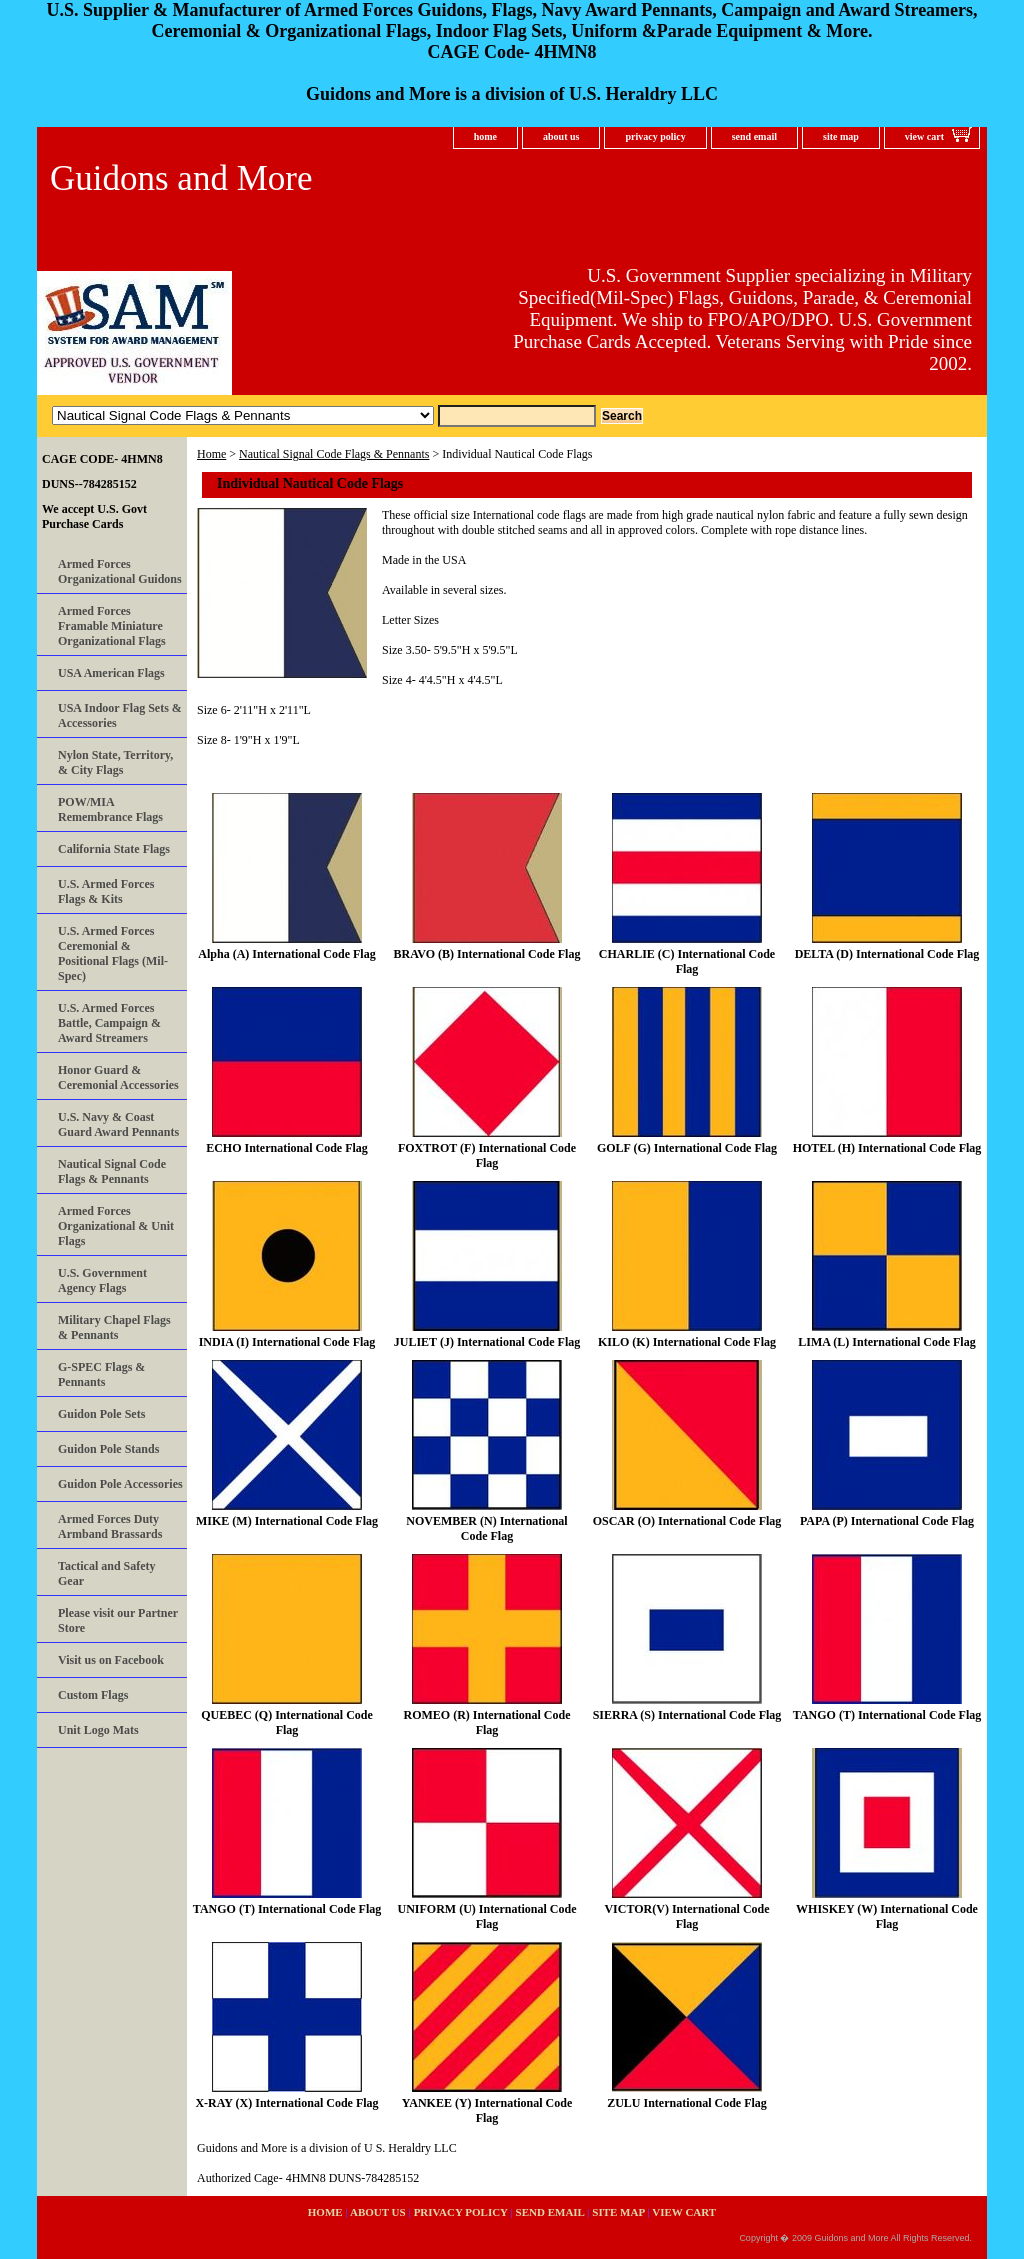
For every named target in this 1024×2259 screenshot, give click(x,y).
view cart (924, 136)
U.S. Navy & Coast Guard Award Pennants (118, 1124)
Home (211, 454)
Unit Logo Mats (98, 1730)
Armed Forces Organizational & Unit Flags (116, 1226)
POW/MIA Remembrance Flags (110, 809)
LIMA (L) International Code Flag (886, 1342)
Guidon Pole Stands (108, 1449)
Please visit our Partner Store (118, 1620)
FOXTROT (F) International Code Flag (487, 1155)
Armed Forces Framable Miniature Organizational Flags (112, 626)
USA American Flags (111, 673)
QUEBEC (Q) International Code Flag (287, 1722)
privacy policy (655, 136)
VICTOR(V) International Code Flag (686, 1916)
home (485, 136)
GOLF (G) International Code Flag (687, 1148)
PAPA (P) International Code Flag (887, 1521)
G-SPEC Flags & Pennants (101, 1374)
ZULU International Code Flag (687, 2103)
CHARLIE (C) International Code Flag (687, 961)
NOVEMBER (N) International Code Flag (486, 1528)
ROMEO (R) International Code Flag (487, 1722)
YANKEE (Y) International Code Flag (487, 2110)
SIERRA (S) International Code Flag (687, 1715)
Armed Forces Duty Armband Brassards (110, 1526)
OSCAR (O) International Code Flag (687, 1521)
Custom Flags (93, 1695)
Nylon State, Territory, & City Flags (115, 762)
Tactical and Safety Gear (107, 1573)
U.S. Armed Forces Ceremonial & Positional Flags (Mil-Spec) (113, 953)
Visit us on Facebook (111, 1660)
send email (754, 136)
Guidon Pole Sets (101, 1414)
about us (561, 136)
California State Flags (114, 849)
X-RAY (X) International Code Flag (286, 2103)
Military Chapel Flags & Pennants (114, 1327)
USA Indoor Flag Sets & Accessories (120, 715)
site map (841, 136)
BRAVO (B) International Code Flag (487, 954)
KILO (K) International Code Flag (687, 1342)
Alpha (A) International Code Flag (286, 954)
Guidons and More (181, 178)
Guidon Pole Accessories (120, 1484)
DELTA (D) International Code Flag (887, 954)
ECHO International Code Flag (287, 1148)
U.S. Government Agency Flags (102, 1280)
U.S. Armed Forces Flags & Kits (106, 891)
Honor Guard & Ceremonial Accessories (118, 1077)
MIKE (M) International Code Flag (287, 1521)
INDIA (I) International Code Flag (287, 1342)
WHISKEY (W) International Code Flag (887, 1916)
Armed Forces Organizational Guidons (120, 571)
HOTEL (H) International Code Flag (887, 1148)
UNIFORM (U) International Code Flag (487, 1916)
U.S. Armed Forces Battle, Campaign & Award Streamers (109, 1023)
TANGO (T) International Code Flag (887, 1715)
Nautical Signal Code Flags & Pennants (334, 454)
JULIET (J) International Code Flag (487, 1342)
